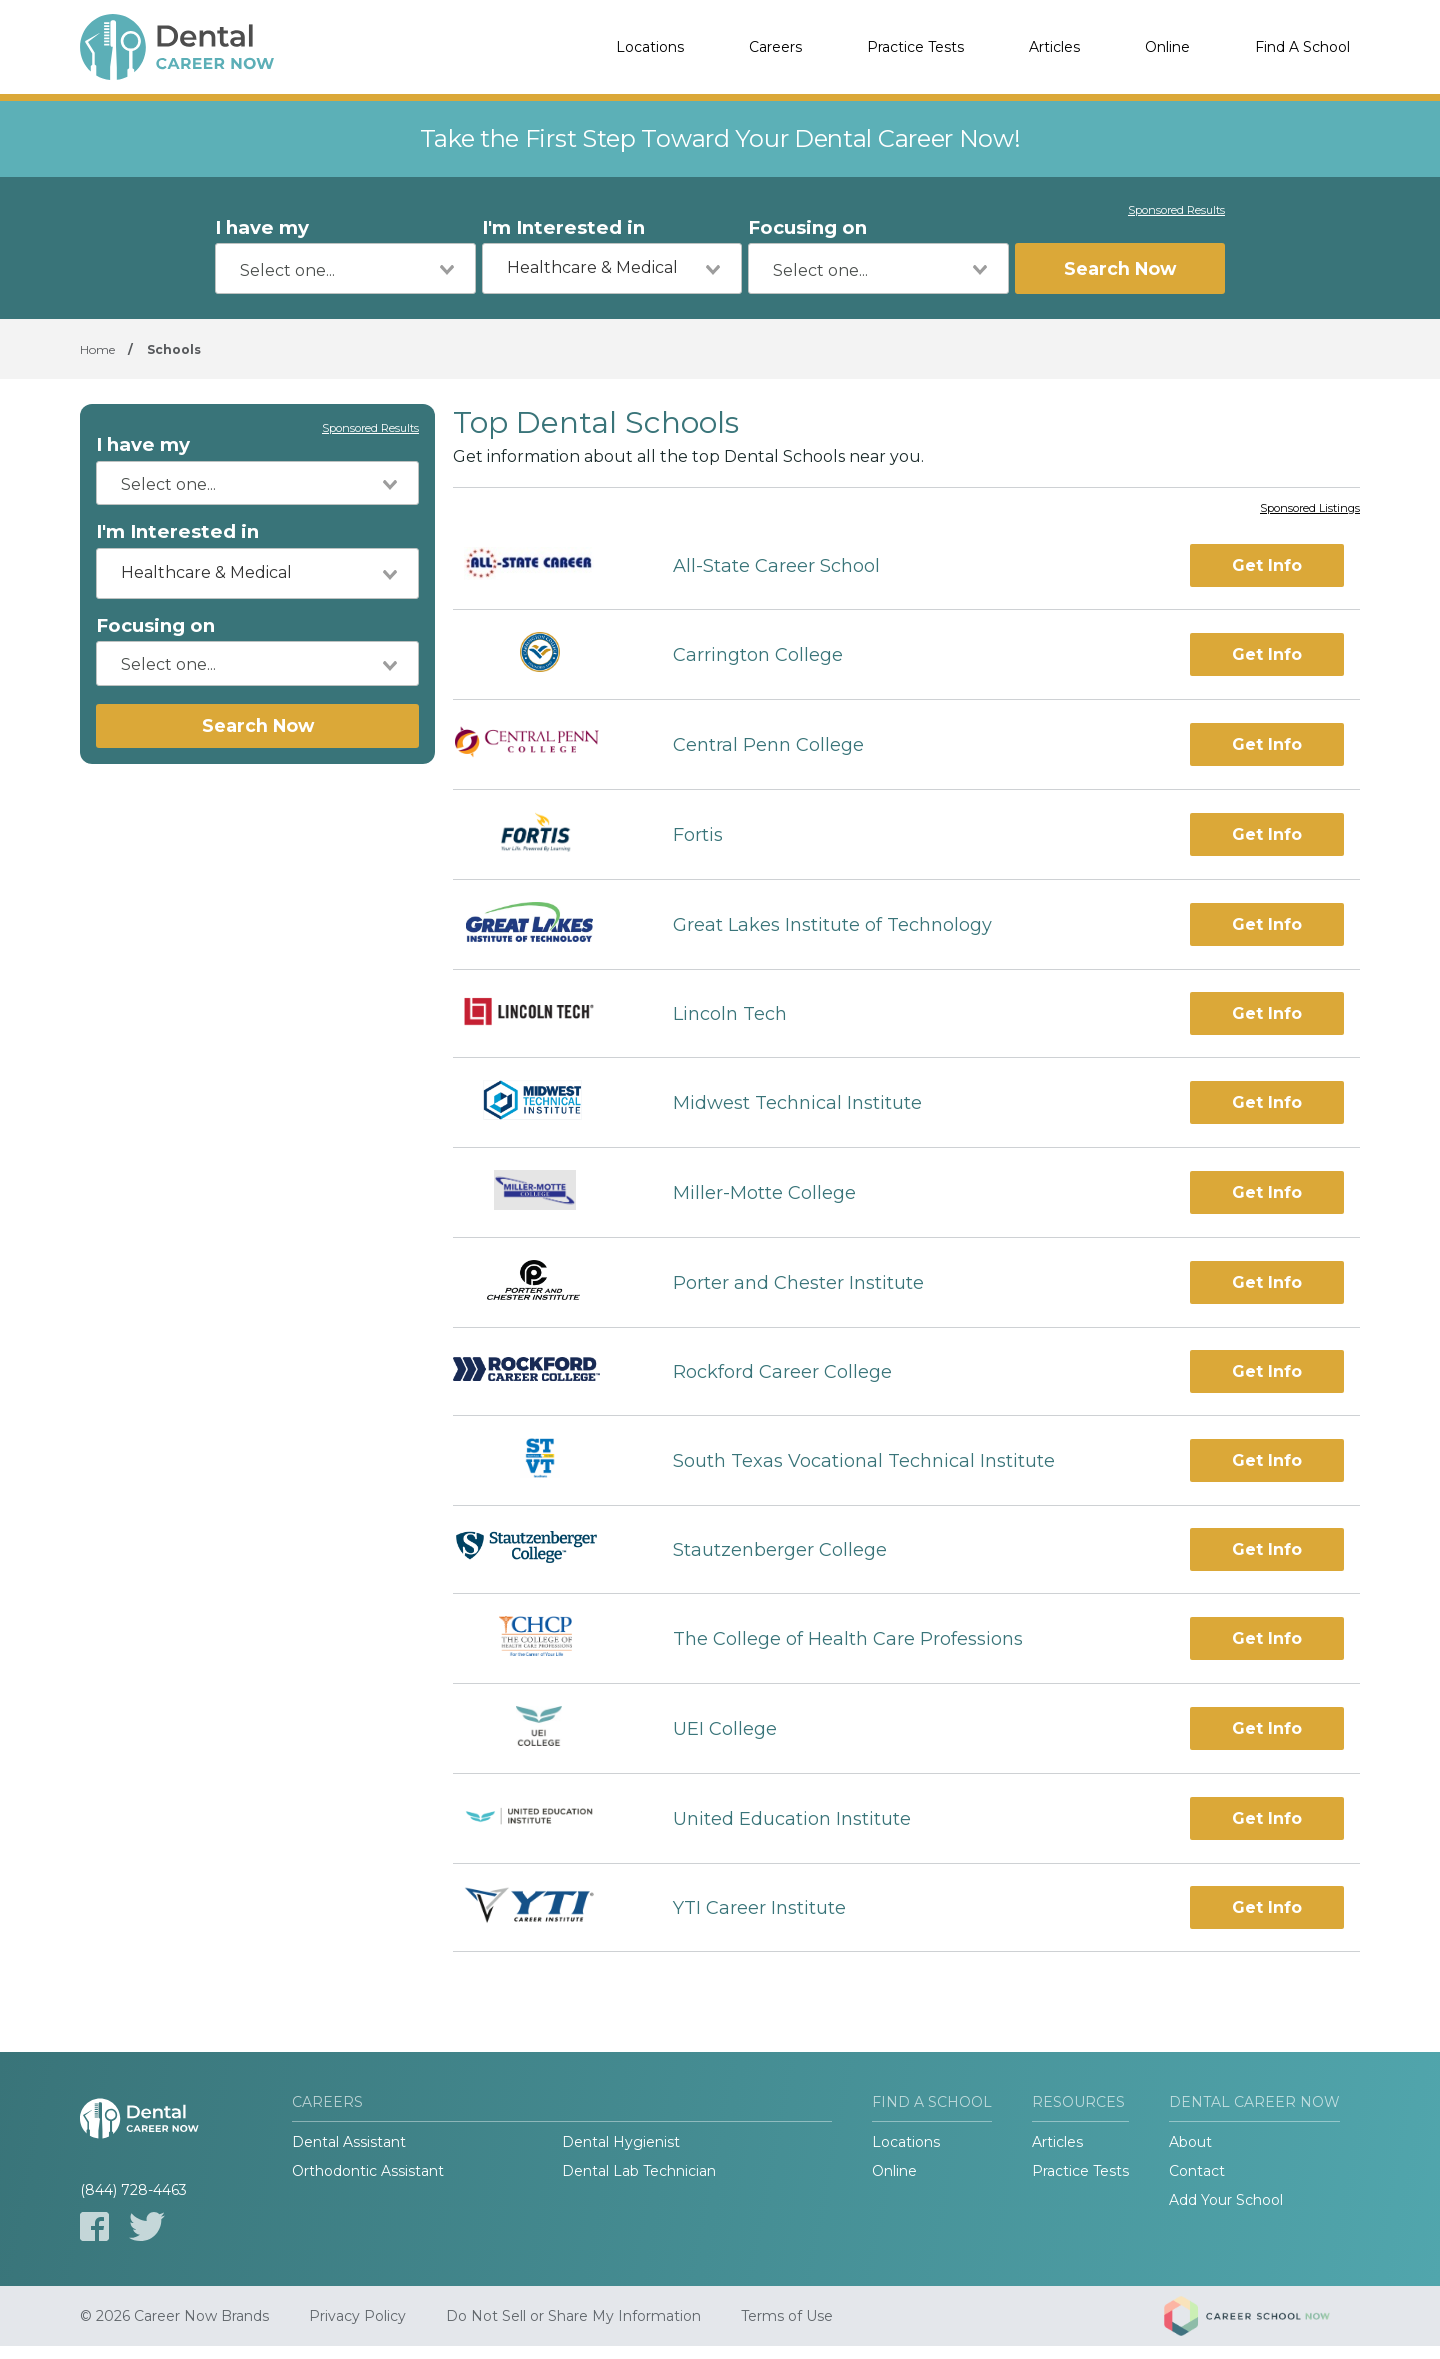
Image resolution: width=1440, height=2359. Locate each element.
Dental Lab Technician (639, 2171)
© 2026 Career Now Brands (174, 2316)
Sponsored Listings (1310, 509)
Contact (1197, 2171)
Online (1167, 47)
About (1190, 2142)
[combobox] (345, 268)
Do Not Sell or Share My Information (573, 2316)
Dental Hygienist (621, 2142)
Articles (1054, 47)
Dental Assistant (349, 2142)
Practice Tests (915, 47)
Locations (650, 47)
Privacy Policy (357, 2316)
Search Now (1120, 268)
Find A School (1302, 47)
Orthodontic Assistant (368, 2171)
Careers (775, 47)
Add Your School (1226, 2200)
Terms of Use (787, 2316)
